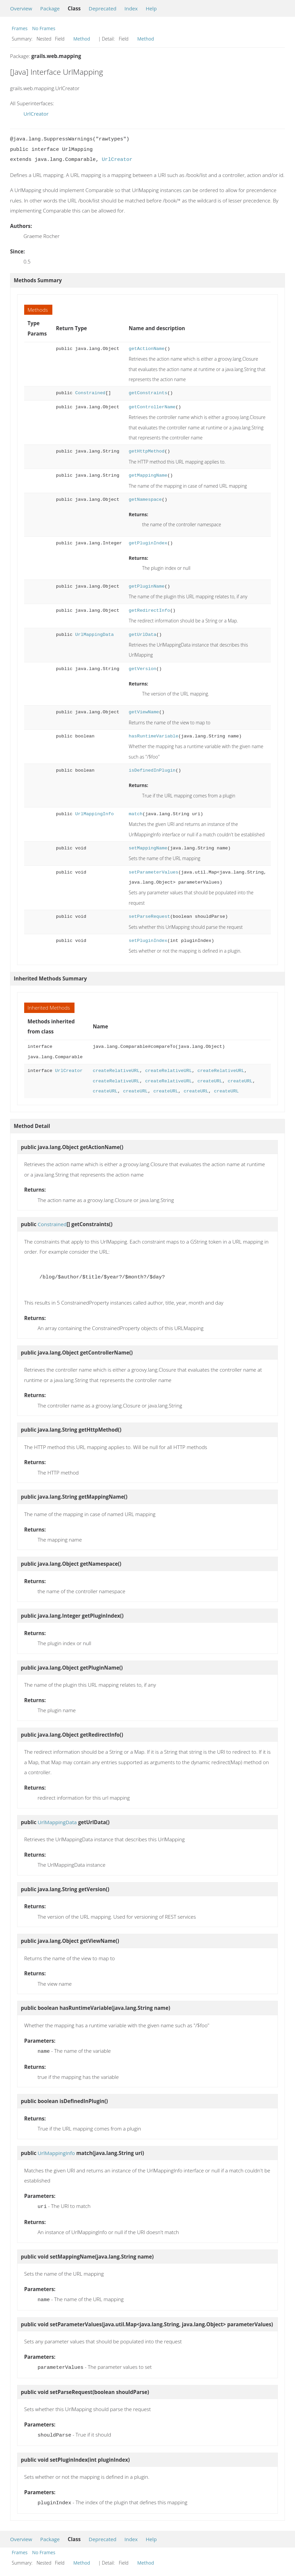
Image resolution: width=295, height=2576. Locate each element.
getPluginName (147, 586)
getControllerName (152, 407)
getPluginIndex (148, 543)
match (136, 814)
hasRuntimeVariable (154, 736)
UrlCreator (36, 113)
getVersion (142, 669)
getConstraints (148, 393)
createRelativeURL (116, 1071)
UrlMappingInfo (94, 814)
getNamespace (145, 499)
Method (81, 39)
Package (50, 8)
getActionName (147, 349)
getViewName (144, 712)
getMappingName (148, 475)
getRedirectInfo (149, 610)
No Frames (43, 28)
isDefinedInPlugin (152, 770)
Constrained (90, 393)
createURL (209, 1081)
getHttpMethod (147, 451)
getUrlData (142, 635)
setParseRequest (149, 916)
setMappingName (148, 848)
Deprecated (102, 8)
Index (131, 8)
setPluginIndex (148, 941)
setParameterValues (154, 872)
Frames (20, 28)
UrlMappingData (94, 635)
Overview (21, 8)
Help (151, 8)
